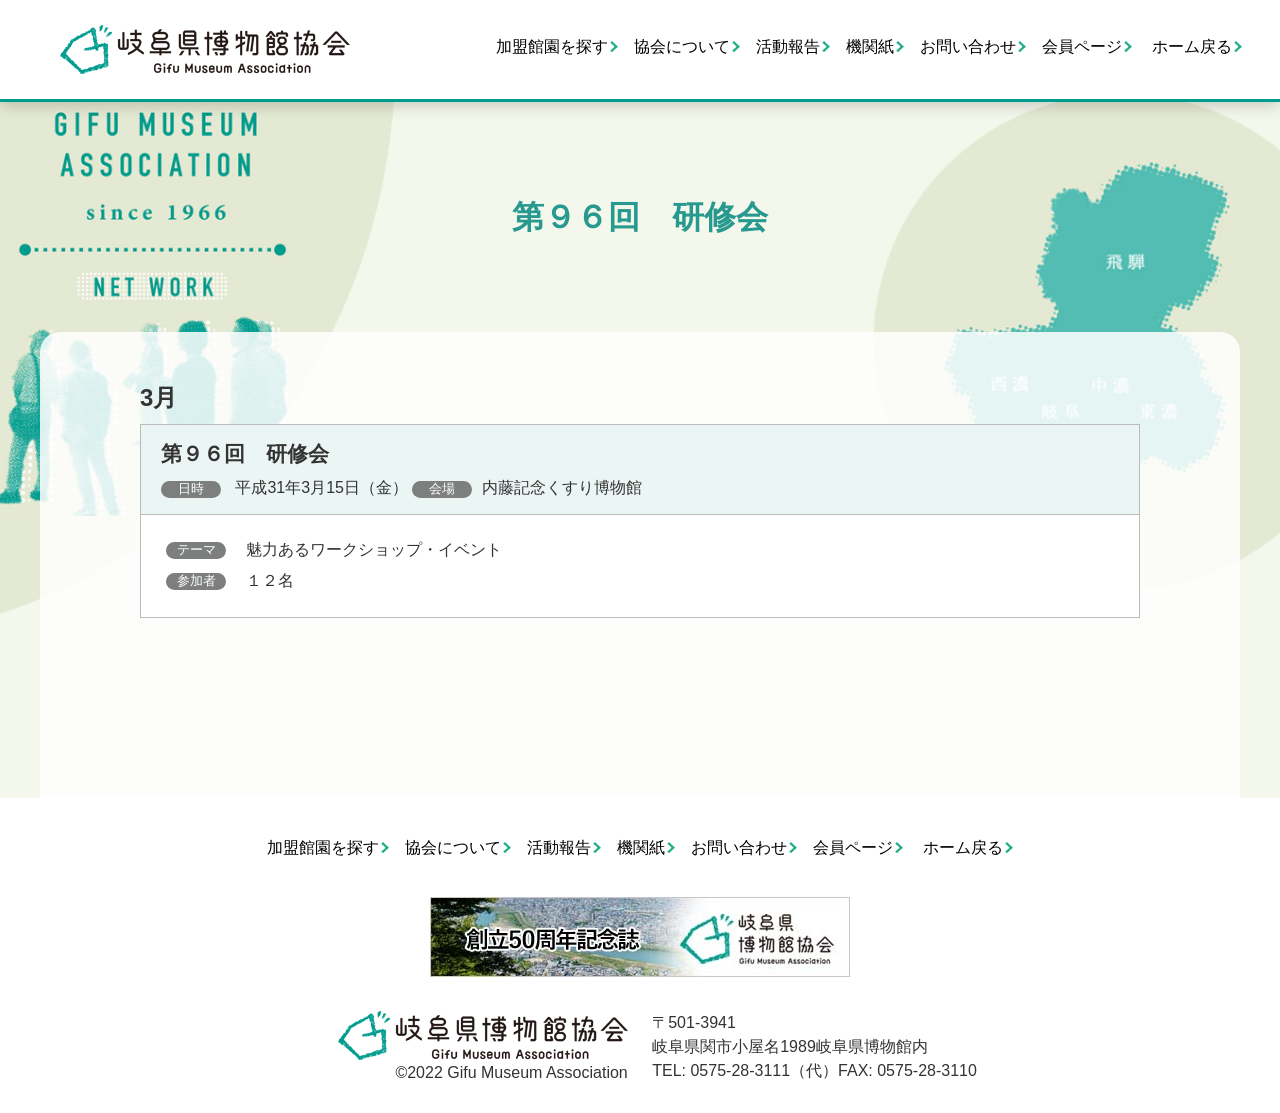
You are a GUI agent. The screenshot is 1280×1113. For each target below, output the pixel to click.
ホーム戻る (1192, 46)
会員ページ (1082, 46)
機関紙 (870, 46)
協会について (682, 46)
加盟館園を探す (552, 46)
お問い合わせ (968, 46)
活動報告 (788, 46)
